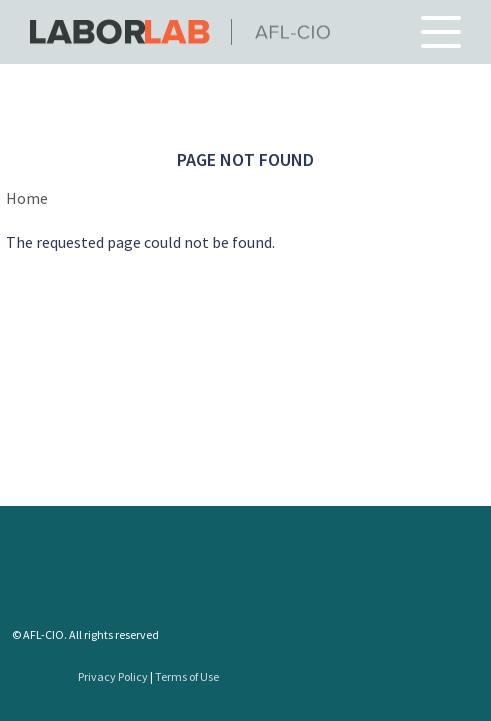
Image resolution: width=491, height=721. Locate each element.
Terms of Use (187, 676)
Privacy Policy (113, 676)
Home (27, 198)
